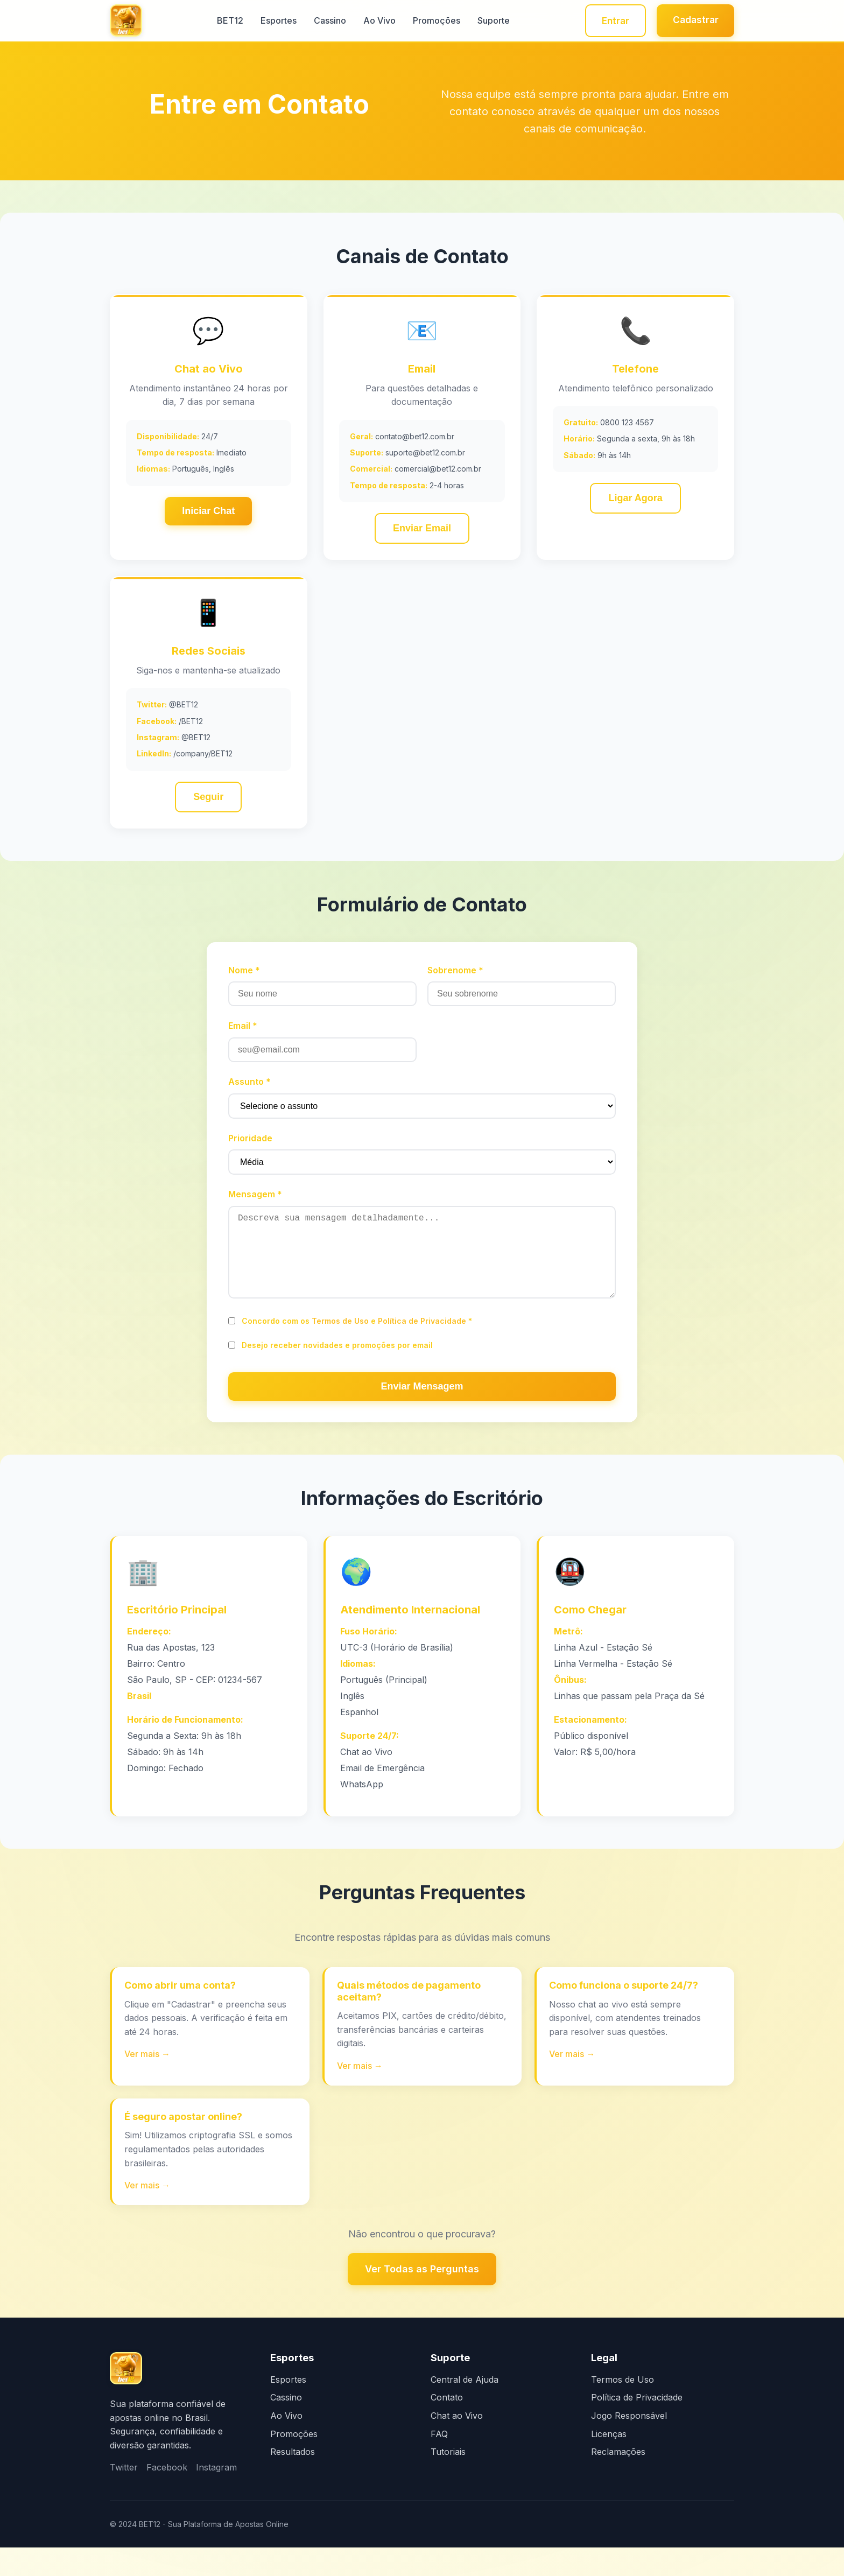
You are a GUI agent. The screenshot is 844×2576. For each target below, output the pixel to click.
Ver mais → (148, 2081)
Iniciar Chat (208, 514)
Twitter (124, 2495)
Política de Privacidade (422, 1345)
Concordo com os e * (357, 1345)
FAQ (439, 2462)
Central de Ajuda (464, 2408)
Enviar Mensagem (422, 1410)
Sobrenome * (455, 977)
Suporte (489, 21)
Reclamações (618, 2480)
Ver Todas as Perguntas (422, 2297)
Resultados (292, 2480)
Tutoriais (448, 2480)
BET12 (226, 21)
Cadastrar (693, 20)
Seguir (208, 802)
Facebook (166, 2495)
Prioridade (250, 1144)
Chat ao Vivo (457, 2444)
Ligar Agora (635, 501)
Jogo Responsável (629, 2444)
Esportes (274, 21)
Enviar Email (422, 532)
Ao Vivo (375, 21)
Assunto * (249, 1088)
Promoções (432, 21)
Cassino (326, 21)
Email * (242, 1032)
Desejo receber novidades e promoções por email (337, 1369)
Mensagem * (255, 1201)
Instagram (216, 2495)
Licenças (609, 2462)
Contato (447, 2425)
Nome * (244, 977)
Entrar (608, 21)
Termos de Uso (340, 1345)
